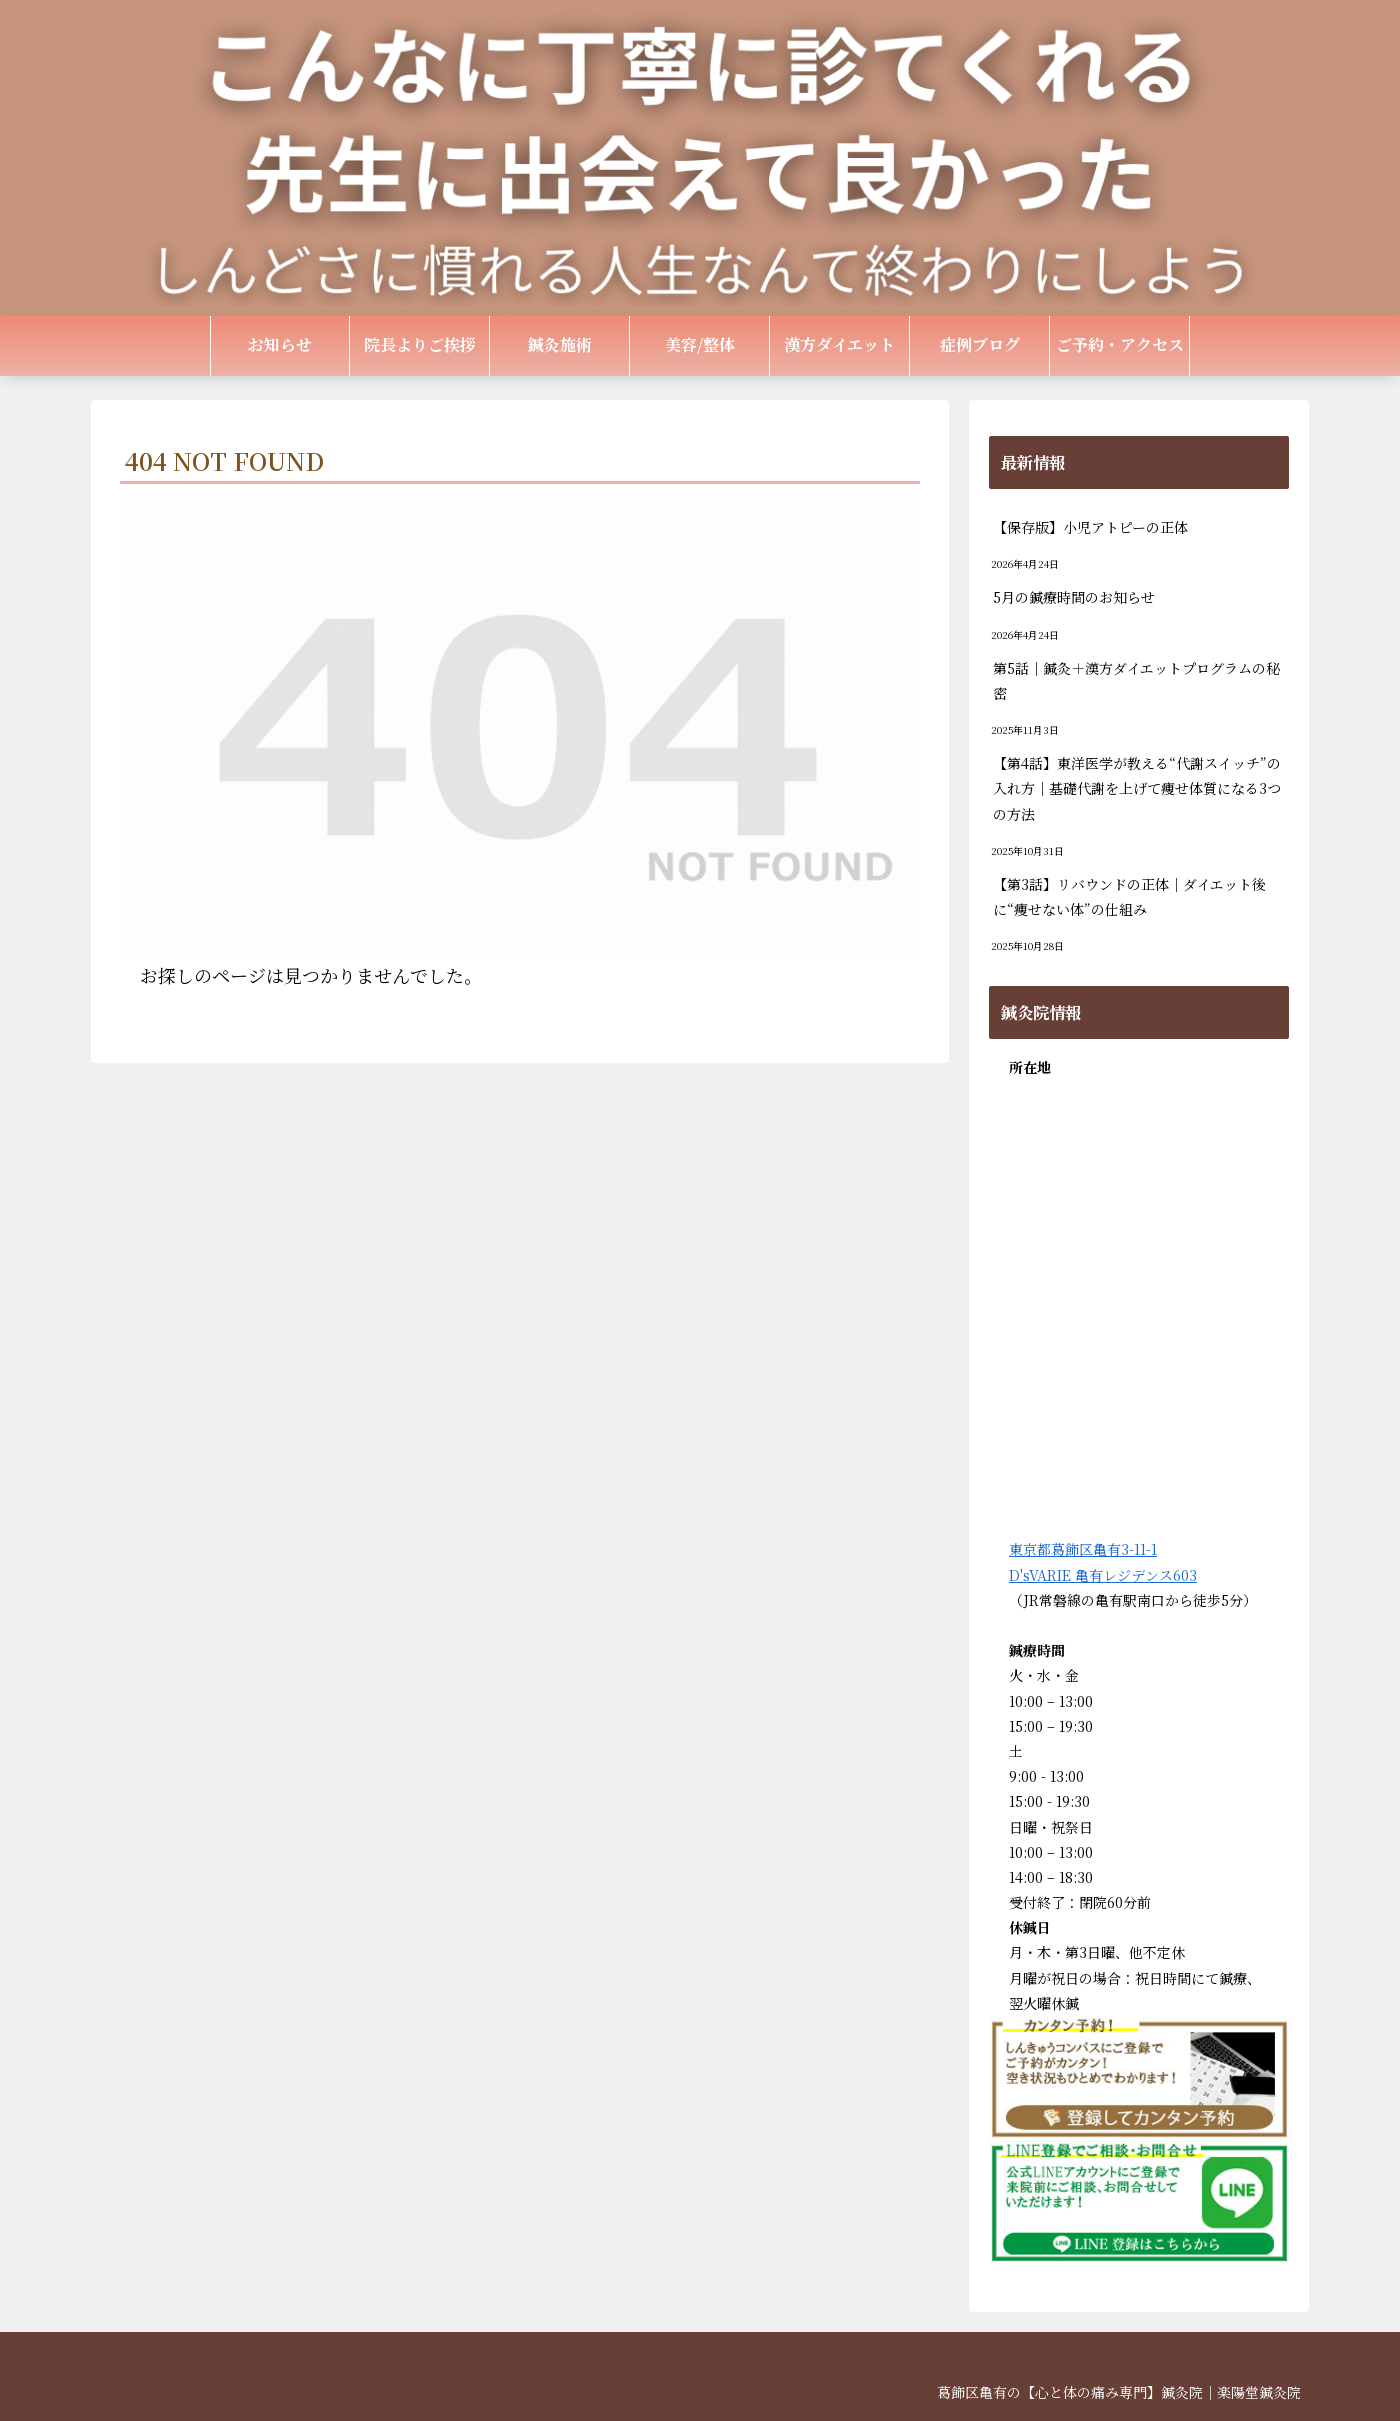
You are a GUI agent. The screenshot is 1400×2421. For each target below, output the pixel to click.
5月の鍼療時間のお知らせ (1074, 597)
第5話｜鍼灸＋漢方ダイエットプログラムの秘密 (1136, 680)
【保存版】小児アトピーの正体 (1090, 527)
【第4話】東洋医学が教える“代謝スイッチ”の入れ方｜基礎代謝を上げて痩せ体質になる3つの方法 (1137, 788)
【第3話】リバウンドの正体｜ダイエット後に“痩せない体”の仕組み (1129, 896)
